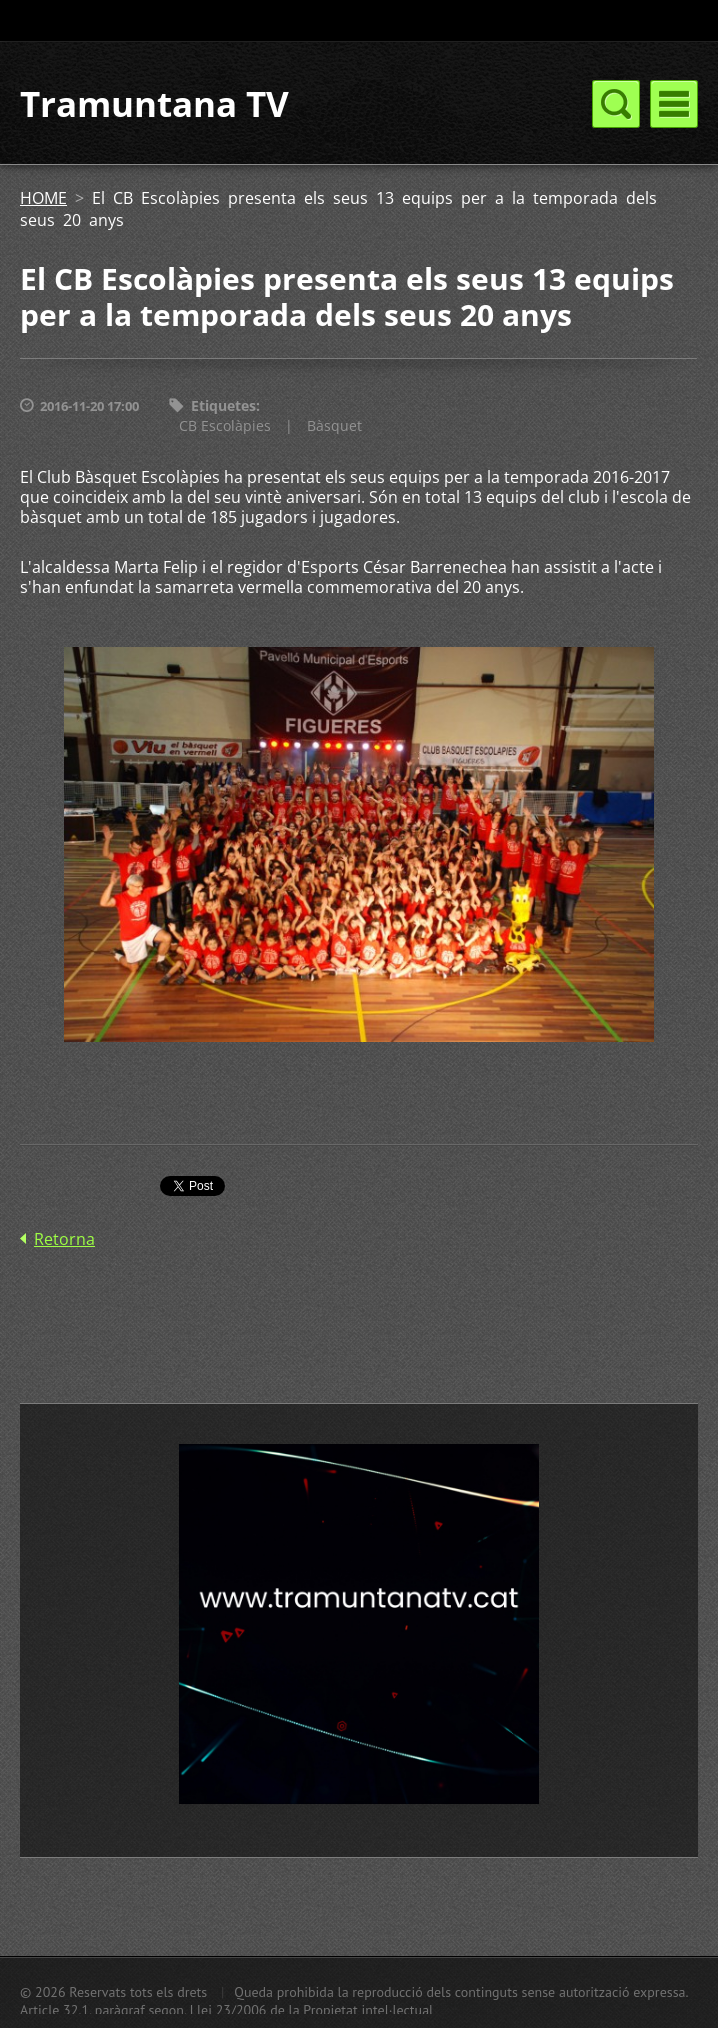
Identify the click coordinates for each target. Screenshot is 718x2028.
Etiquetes (223, 405)
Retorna (64, 1239)
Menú (674, 104)
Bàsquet (334, 425)
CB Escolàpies (225, 425)
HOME (43, 198)
